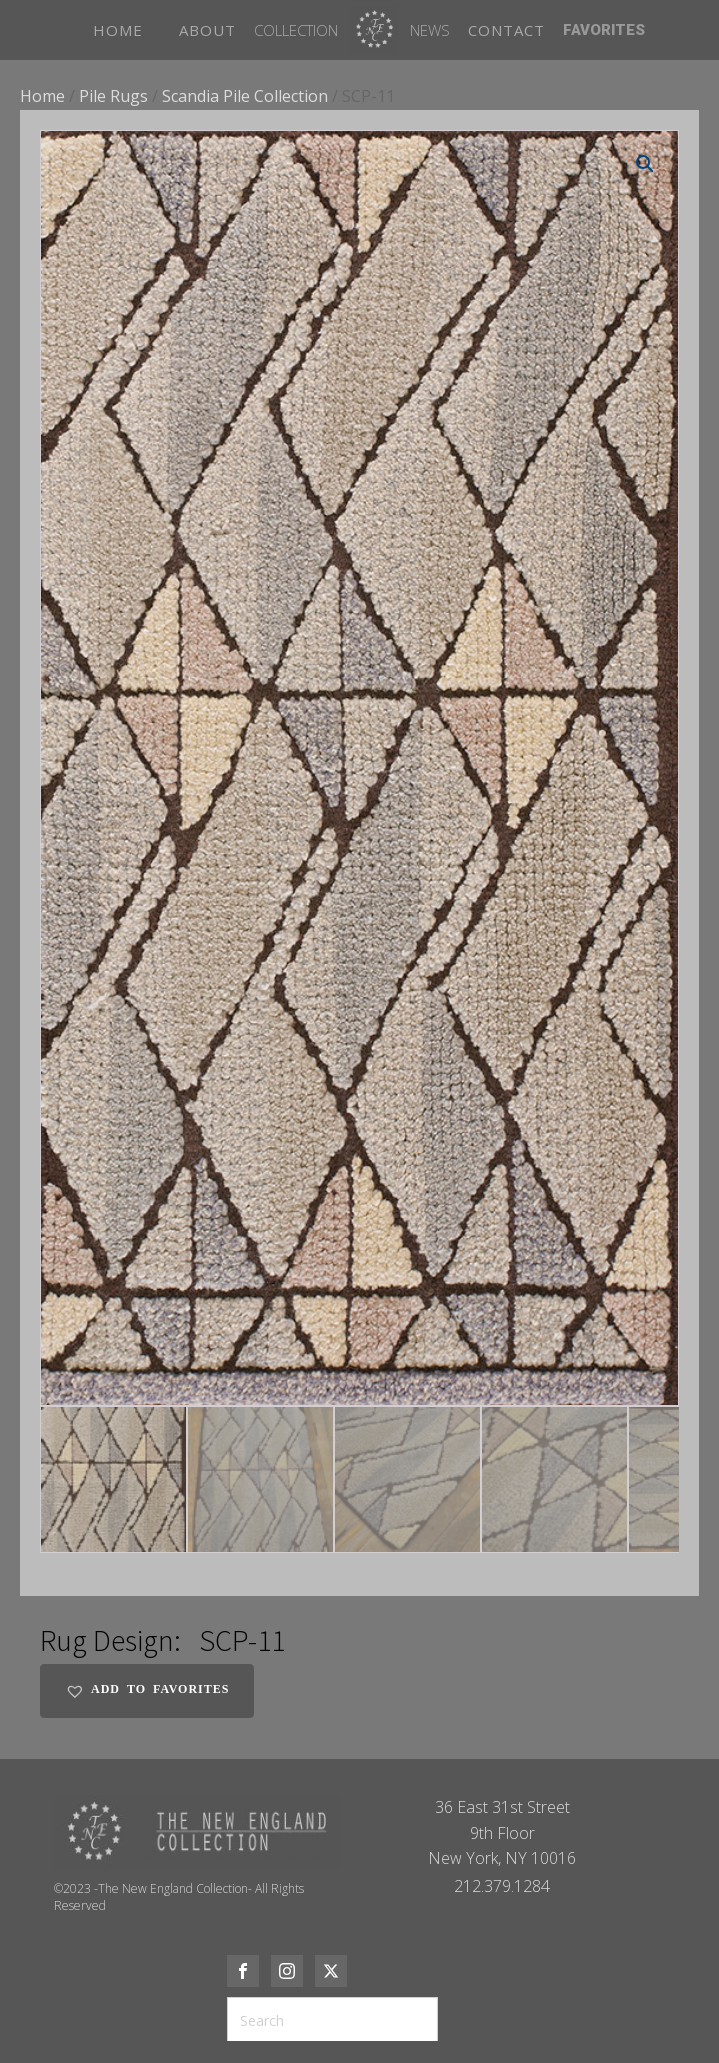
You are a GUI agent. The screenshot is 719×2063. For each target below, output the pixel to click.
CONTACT (506, 30)
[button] (645, 164)
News (430, 30)
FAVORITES (604, 30)
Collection (296, 30)
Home (42, 96)
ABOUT (207, 30)
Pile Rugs (113, 96)
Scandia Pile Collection (245, 96)
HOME (118, 30)
